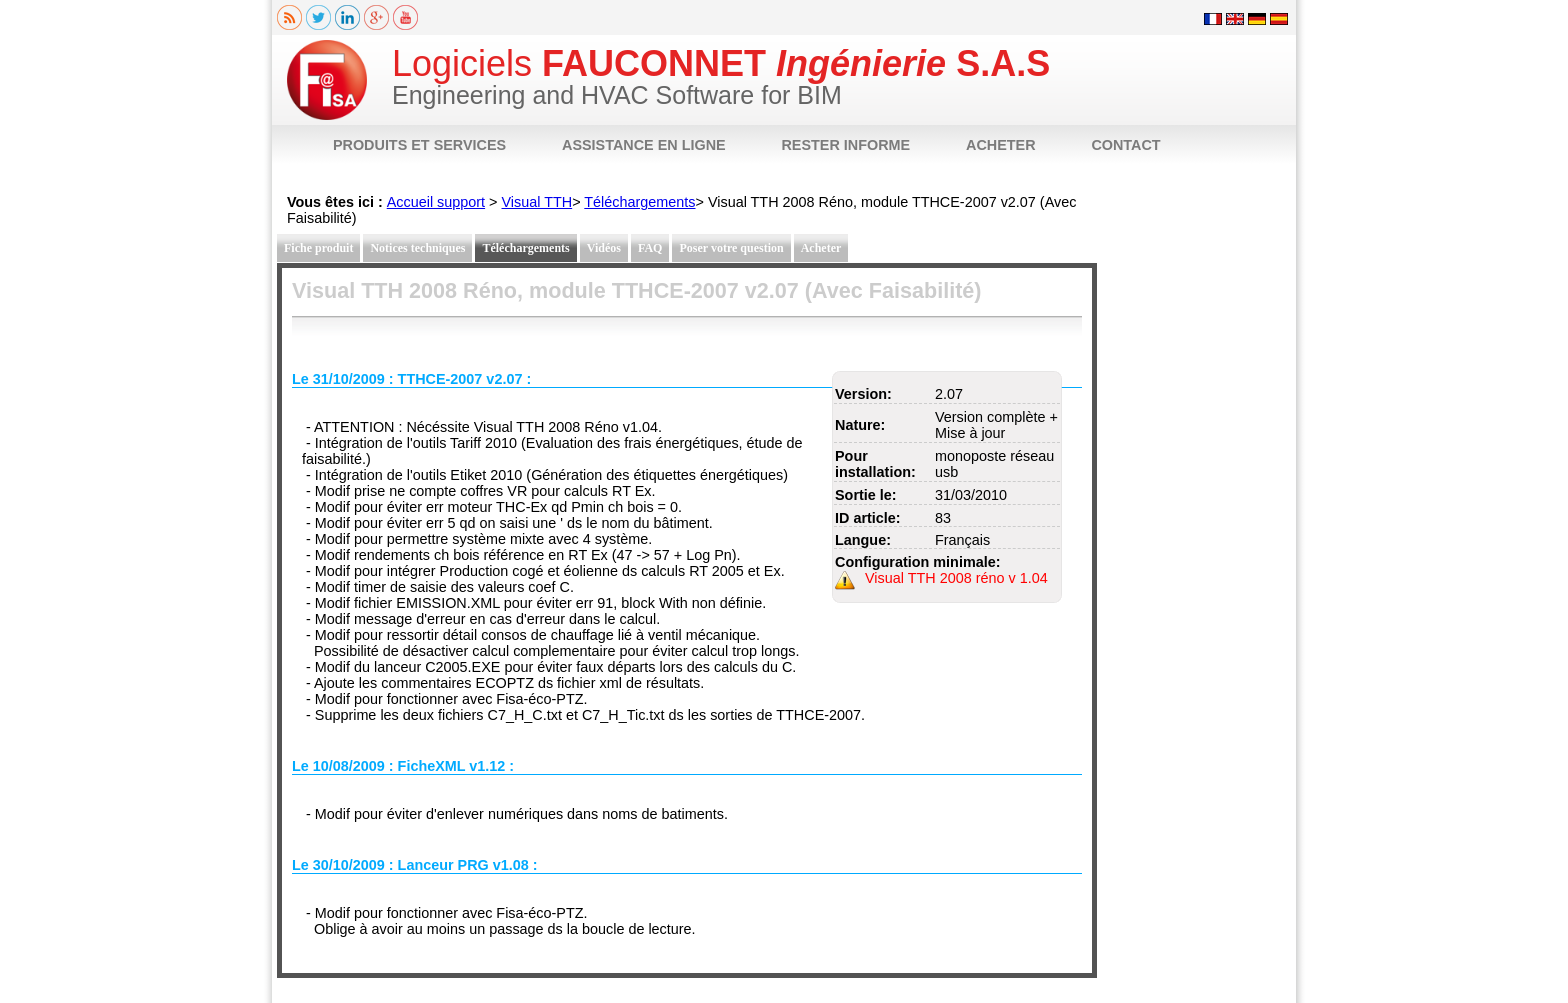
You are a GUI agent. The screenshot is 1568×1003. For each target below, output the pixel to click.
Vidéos (604, 248)
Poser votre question (731, 248)
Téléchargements (639, 202)
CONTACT (1125, 145)
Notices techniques (417, 248)
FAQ (650, 248)
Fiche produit (318, 248)
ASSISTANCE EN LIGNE (644, 145)
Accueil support (436, 202)
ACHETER (1001, 145)
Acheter (821, 248)
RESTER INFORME (845, 145)
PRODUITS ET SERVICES (419, 145)
